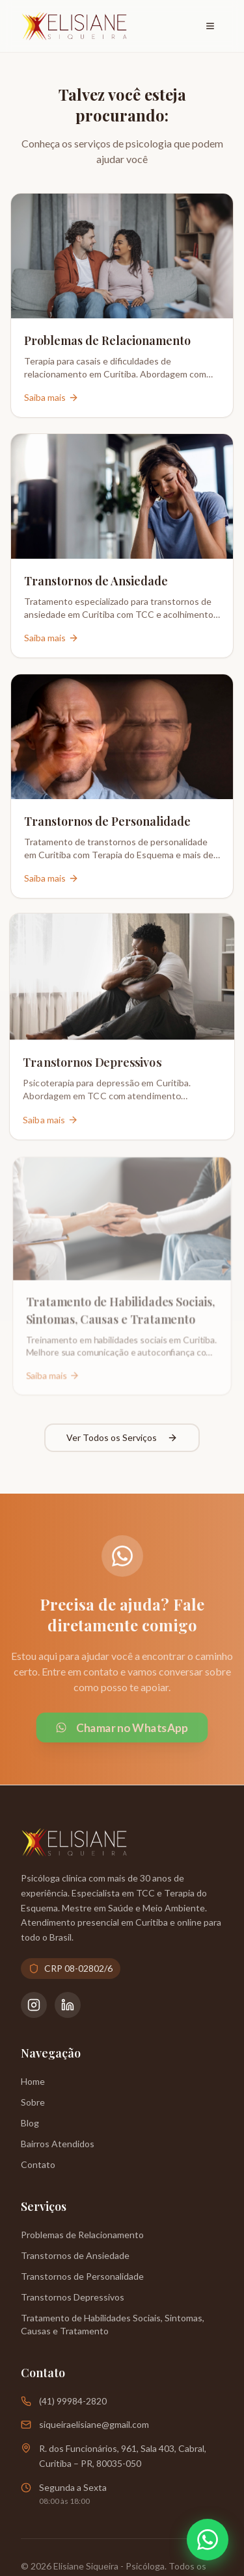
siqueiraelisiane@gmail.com (94, 2424)
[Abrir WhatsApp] (207, 2539)
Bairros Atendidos (57, 2143)
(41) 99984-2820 (73, 2400)
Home (33, 2081)
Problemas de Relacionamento (82, 2234)
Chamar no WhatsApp (121, 1727)
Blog (30, 2122)
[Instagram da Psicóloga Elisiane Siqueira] (34, 2005)
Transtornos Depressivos (72, 2296)
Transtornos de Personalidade (82, 2276)
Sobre (33, 2102)
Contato (38, 2164)
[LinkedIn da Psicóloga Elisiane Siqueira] (68, 2005)
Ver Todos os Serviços (122, 1437)
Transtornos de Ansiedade (75, 2255)
